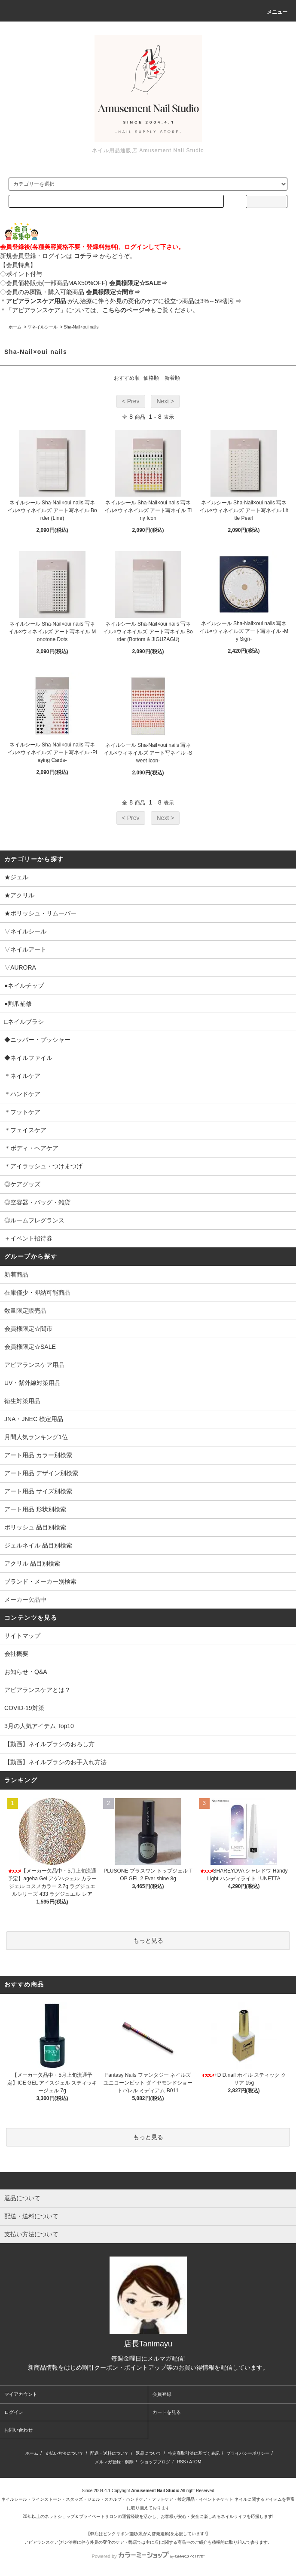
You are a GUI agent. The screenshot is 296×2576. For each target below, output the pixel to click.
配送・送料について (109, 2453)
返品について (149, 2453)
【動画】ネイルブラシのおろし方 (49, 1744)
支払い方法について (64, 2453)
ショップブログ (155, 2461)
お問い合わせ (18, 2429)
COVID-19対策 (24, 1707)
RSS (181, 2461)
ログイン (13, 2412)
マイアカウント (20, 2394)
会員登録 (162, 2394)
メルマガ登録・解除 (114, 2461)
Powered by (148, 2556)
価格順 (151, 378)
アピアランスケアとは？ (37, 1689)
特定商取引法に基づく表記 (194, 2453)
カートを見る (167, 2412)
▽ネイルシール (42, 327)
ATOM (195, 2461)
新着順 (172, 378)
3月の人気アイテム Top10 (39, 1725)
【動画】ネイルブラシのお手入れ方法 (55, 1762)
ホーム (15, 327)
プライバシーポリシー (247, 2453)
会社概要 (16, 1653)
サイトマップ (22, 1635)
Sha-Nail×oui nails (81, 327)
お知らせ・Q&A (25, 1671)
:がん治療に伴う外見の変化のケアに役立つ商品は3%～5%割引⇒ (123, 301)
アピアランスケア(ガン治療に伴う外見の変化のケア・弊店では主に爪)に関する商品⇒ (107, 2542)
